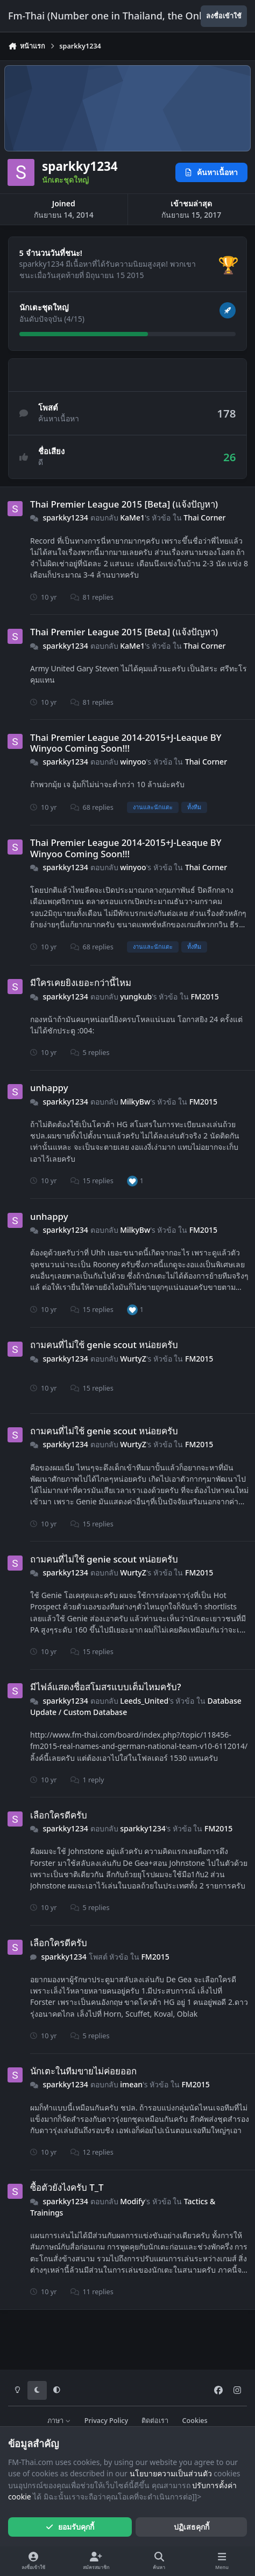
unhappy (49, 1087)
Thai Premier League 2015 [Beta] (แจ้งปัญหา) (124, 504)
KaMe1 (132, 517)
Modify (132, 2201)
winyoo (133, 761)
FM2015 (204, 996)
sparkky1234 (65, 517)
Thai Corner (204, 517)
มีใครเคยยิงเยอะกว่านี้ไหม (80, 982)
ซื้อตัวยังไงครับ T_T (67, 2187)
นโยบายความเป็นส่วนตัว (171, 2473)
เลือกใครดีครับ (58, 1815)
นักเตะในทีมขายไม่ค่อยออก (83, 2071)
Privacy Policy (106, 2420)
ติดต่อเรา (154, 2420)
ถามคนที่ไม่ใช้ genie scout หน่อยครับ (104, 1344)
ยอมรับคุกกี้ (70, 2527)
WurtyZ (133, 1358)
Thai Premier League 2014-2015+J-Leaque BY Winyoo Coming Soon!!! (126, 742)
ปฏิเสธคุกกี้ (191, 2527)
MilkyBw (135, 1101)
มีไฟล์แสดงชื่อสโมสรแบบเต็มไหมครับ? (105, 1687)
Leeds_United (144, 1700)
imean (131, 2084)
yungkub (136, 996)
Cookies (195, 2420)
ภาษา (58, 2420)
